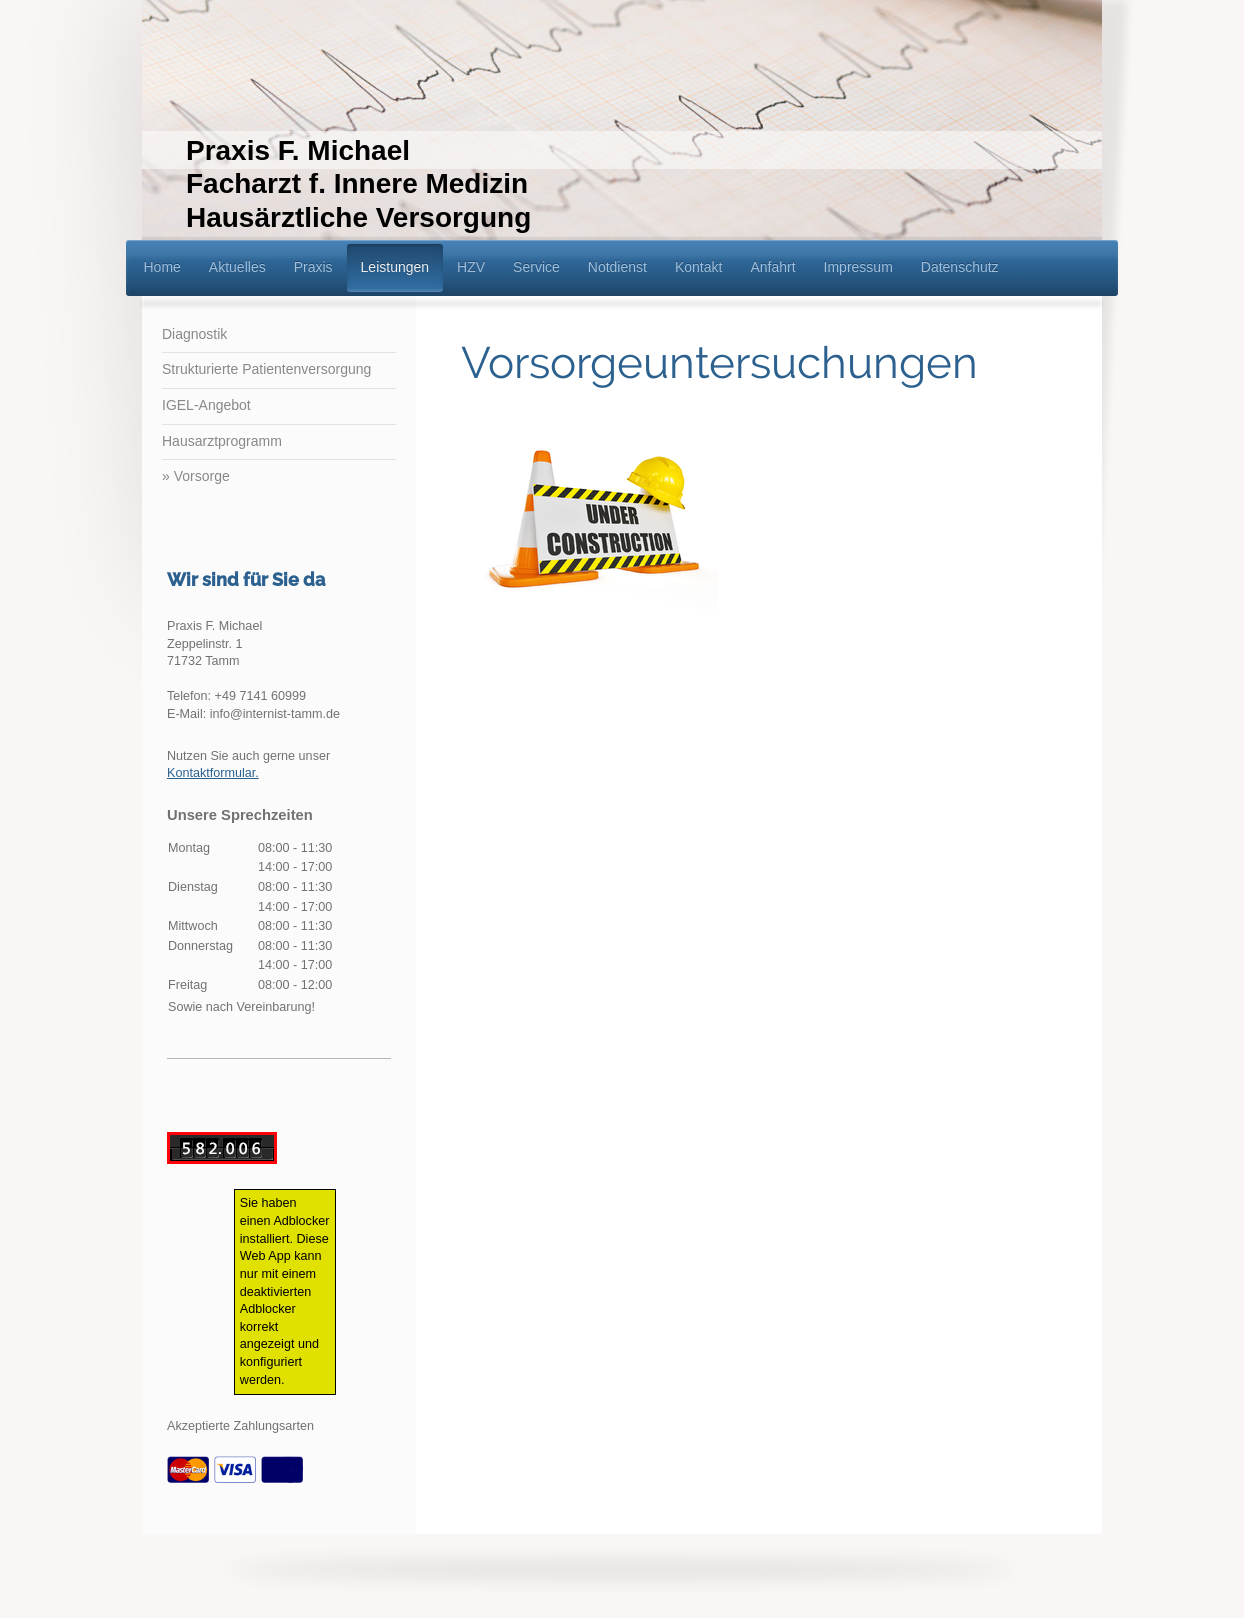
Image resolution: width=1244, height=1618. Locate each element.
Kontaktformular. (213, 773)
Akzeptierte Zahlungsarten (240, 1426)
